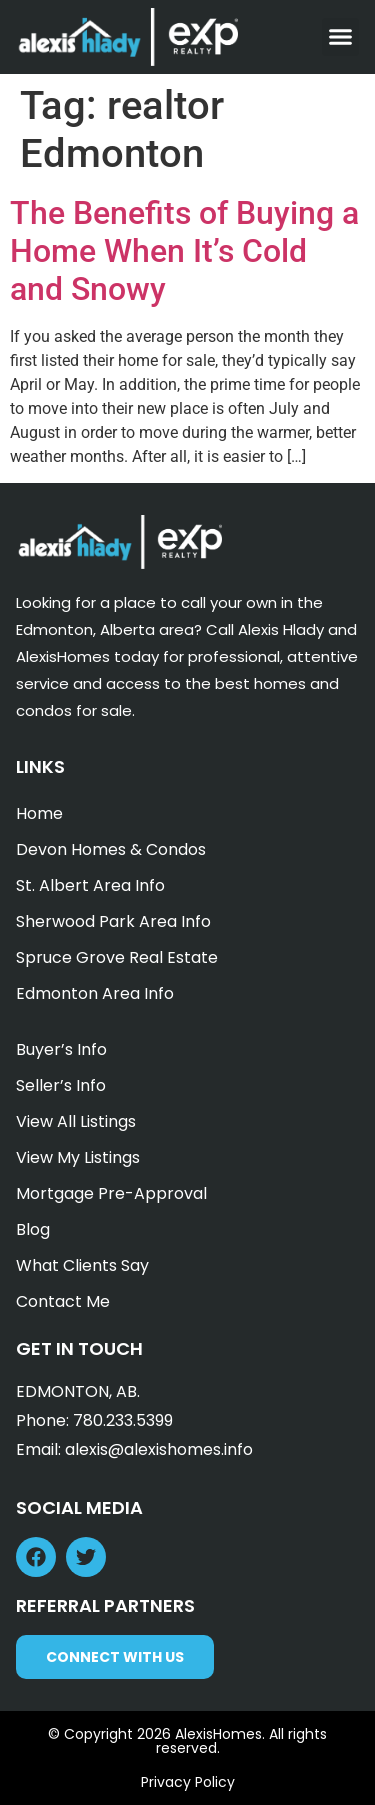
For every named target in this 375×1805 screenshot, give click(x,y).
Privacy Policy (188, 1782)
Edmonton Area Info (95, 993)
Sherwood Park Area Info (113, 921)
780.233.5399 (123, 1420)
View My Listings (78, 1157)
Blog (33, 1229)
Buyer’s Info (61, 1049)
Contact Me (63, 1301)
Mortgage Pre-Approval (111, 1193)
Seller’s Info (61, 1085)
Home (39, 813)
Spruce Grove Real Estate (117, 957)
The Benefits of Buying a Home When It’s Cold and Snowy (184, 251)
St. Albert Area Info (90, 885)
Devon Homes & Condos (111, 849)
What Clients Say (82, 1265)
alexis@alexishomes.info (159, 1449)
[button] (341, 37)
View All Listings (76, 1121)
